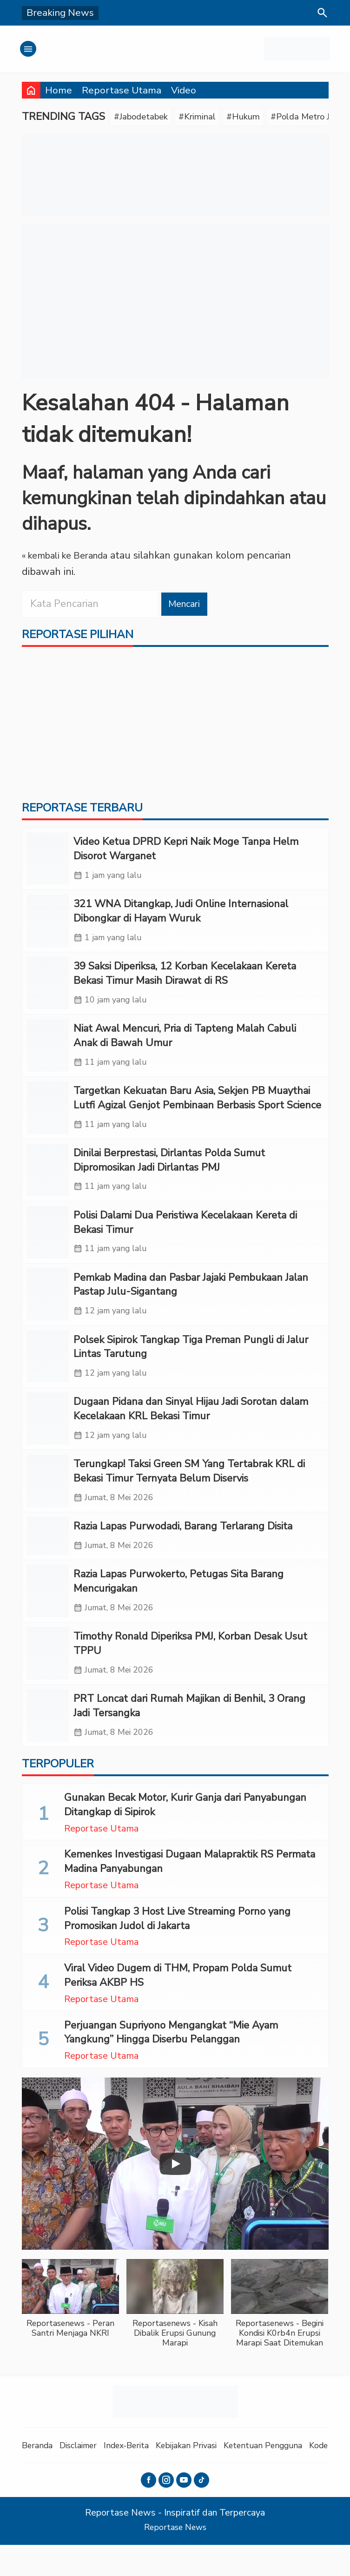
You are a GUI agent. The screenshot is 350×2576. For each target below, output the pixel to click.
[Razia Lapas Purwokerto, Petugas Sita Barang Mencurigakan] (48, 1618)
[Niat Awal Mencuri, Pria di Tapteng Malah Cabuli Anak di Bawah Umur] (48, 1055)
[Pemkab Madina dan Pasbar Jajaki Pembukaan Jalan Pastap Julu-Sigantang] (48, 1312)
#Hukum (259, 117)
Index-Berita (139, 2476)
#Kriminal (209, 117)
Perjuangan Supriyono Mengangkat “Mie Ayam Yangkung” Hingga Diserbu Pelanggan (171, 2063)
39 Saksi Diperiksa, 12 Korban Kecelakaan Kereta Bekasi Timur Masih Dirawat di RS (184, 981)
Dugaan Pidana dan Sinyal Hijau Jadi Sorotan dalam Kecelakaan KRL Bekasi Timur (190, 1429)
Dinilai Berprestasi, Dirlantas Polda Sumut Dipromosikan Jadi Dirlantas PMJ (169, 1173)
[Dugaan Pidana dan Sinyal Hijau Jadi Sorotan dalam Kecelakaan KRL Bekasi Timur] (48, 1440)
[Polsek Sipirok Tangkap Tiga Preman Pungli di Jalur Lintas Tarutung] (48, 1376)
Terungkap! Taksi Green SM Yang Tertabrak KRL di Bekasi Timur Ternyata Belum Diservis (189, 1493)
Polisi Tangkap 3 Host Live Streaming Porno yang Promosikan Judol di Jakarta (177, 1950)
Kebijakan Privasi (205, 2476)
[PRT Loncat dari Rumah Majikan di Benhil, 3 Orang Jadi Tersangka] (48, 1746)
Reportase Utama (121, 90)
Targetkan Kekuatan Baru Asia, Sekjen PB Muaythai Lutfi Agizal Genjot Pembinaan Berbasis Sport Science (197, 1109)
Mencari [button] (187, 606)
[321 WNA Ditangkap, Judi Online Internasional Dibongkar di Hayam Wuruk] (48, 928)
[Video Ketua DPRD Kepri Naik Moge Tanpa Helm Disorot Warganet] (48, 864)
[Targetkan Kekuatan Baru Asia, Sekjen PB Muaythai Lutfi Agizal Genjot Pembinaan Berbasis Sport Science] (48, 1120)
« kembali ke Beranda (70, 557)
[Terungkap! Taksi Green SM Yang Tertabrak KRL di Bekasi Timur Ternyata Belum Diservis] (48, 1504)
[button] (70, 2334)
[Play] (175, 2195)
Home (58, 90)
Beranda (39, 2476)
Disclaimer (84, 2476)
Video (183, 90)
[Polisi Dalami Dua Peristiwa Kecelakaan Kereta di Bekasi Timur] (48, 1248)
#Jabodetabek (145, 117)
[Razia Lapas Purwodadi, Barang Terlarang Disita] (48, 1561)
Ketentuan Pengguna (289, 2476)
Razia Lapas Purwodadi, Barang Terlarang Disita (182, 1550)
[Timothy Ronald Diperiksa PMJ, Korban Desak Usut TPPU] (48, 1681)
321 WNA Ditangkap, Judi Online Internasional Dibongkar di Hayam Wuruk (180, 917)
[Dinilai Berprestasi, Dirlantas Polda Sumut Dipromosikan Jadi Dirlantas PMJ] (48, 1184)
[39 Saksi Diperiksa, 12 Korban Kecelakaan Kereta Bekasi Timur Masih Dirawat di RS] (48, 992)
